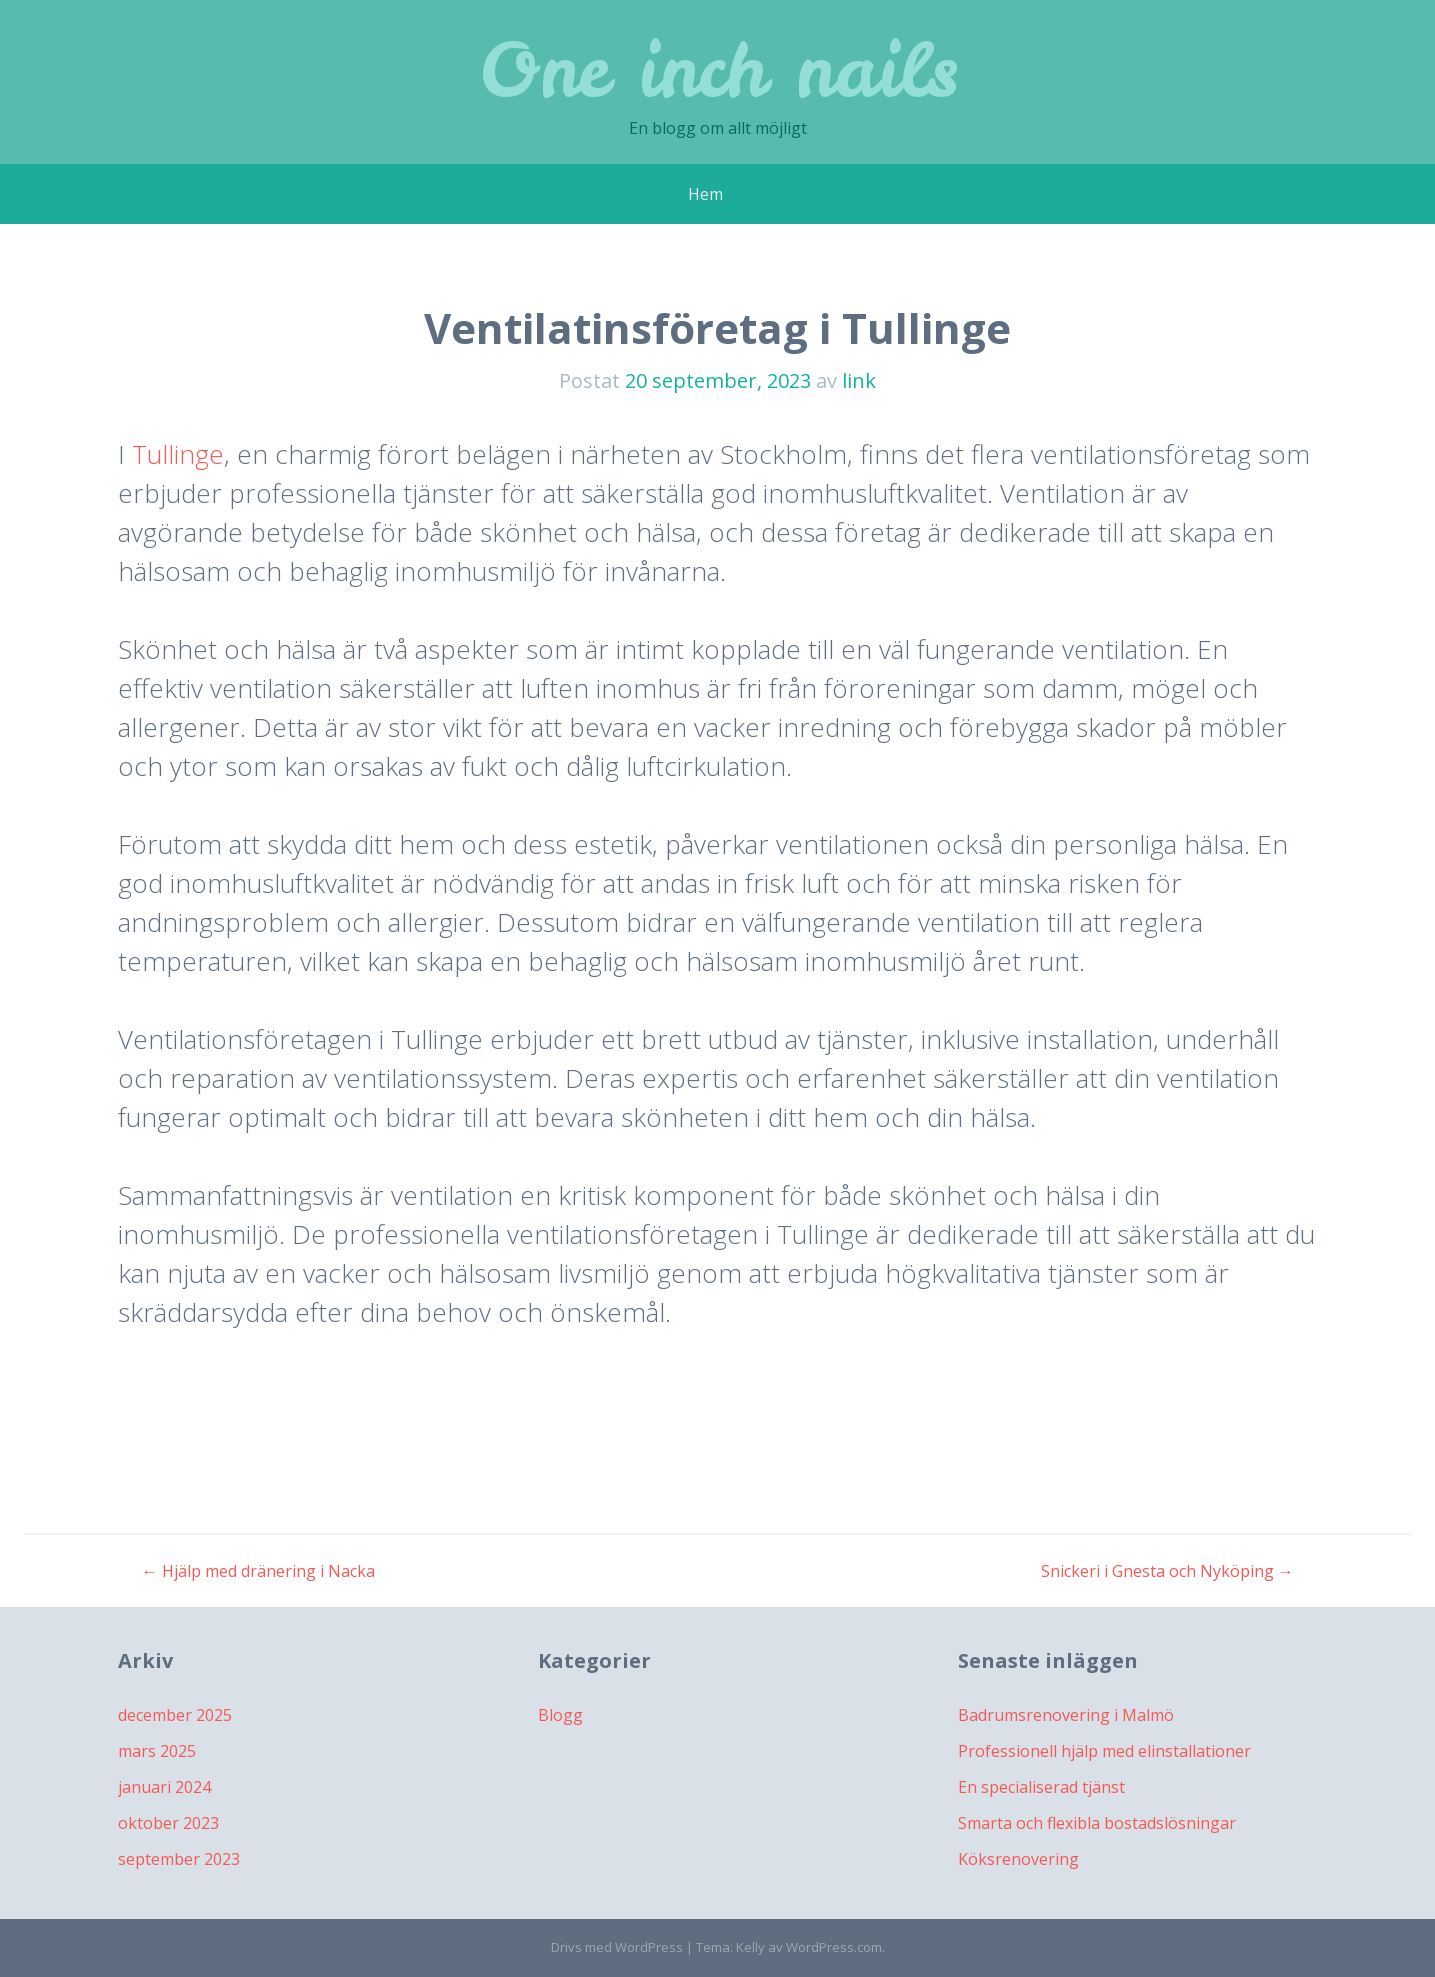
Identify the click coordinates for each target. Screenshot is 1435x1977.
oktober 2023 (168, 1823)
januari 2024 (164, 1787)
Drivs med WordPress (617, 1947)
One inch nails (718, 69)
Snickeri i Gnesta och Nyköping (1167, 1571)
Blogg (560, 1715)
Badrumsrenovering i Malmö (1066, 1715)
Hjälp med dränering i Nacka (258, 1571)
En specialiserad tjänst (1041, 1787)
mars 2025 (157, 1751)
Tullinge (178, 454)
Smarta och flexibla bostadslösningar (1097, 1823)
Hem (705, 194)
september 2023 (179, 1859)
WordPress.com (834, 1947)
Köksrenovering (1018, 1859)
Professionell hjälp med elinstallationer (1104, 1751)
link (859, 380)
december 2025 (175, 1715)
